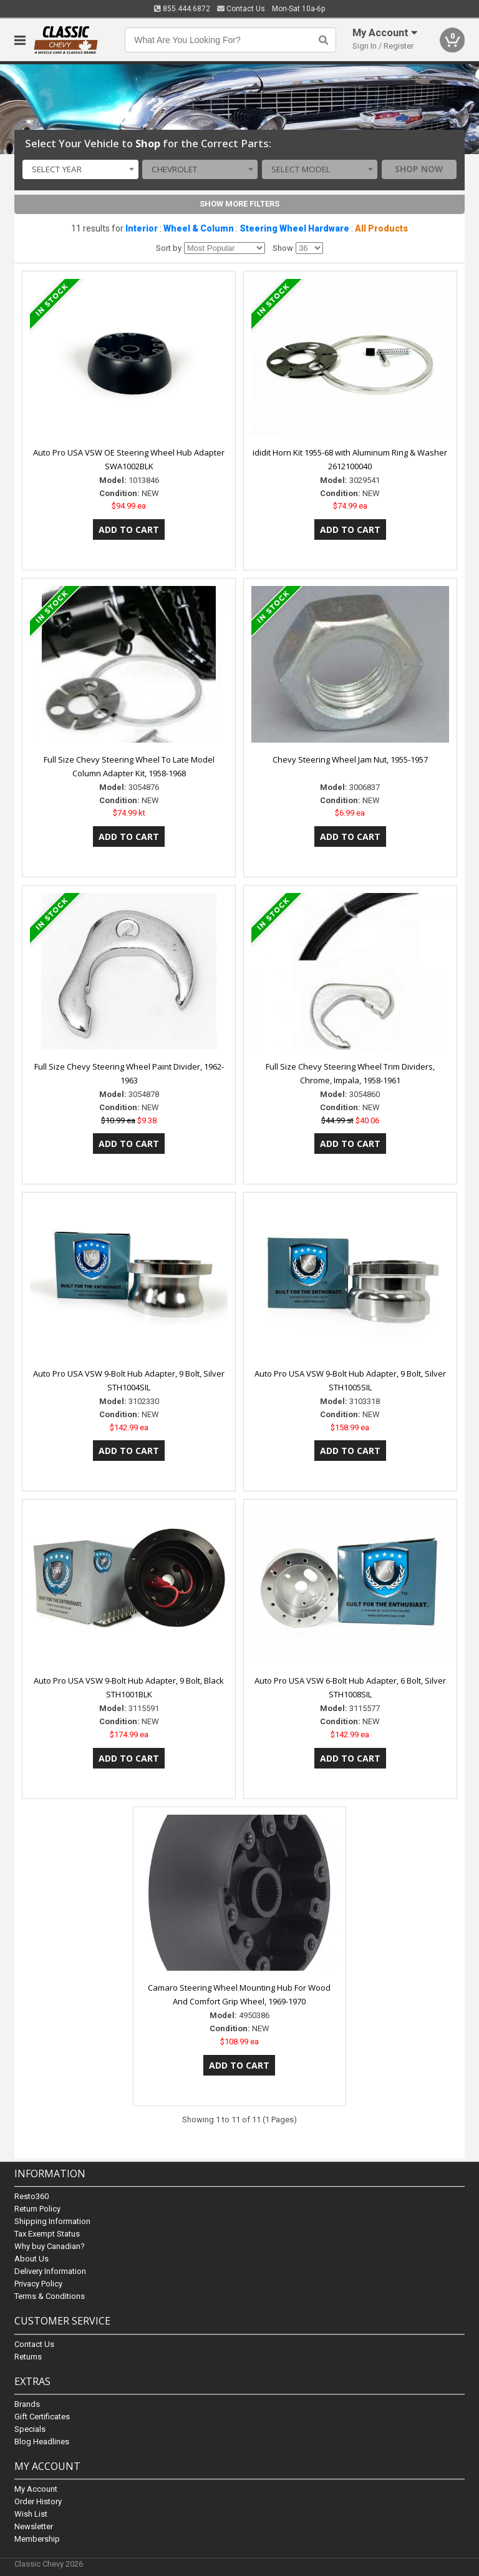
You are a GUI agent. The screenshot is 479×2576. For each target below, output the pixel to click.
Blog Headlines (41, 2441)
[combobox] (80, 170)
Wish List (30, 2514)
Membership (37, 2539)
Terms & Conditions (49, 2296)
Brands (27, 2404)
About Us (31, 2259)
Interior (141, 228)
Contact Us (241, 8)
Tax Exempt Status (47, 2234)
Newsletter (33, 2526)
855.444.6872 (182, 8)
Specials (30, 2429)
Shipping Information (52, 2222)
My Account (35, 2489)
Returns (28, 2356)
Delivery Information (50, 2271)
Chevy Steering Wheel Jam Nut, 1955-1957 (350, 759)
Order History (38, 2501)
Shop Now (419, 169)
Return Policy (37, 2209)
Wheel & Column (198, 228)
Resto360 (31, 2197)
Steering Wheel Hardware (294, 228)
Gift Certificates (42, 2416)
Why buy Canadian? (49, 2247)
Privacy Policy (38, 2284)
